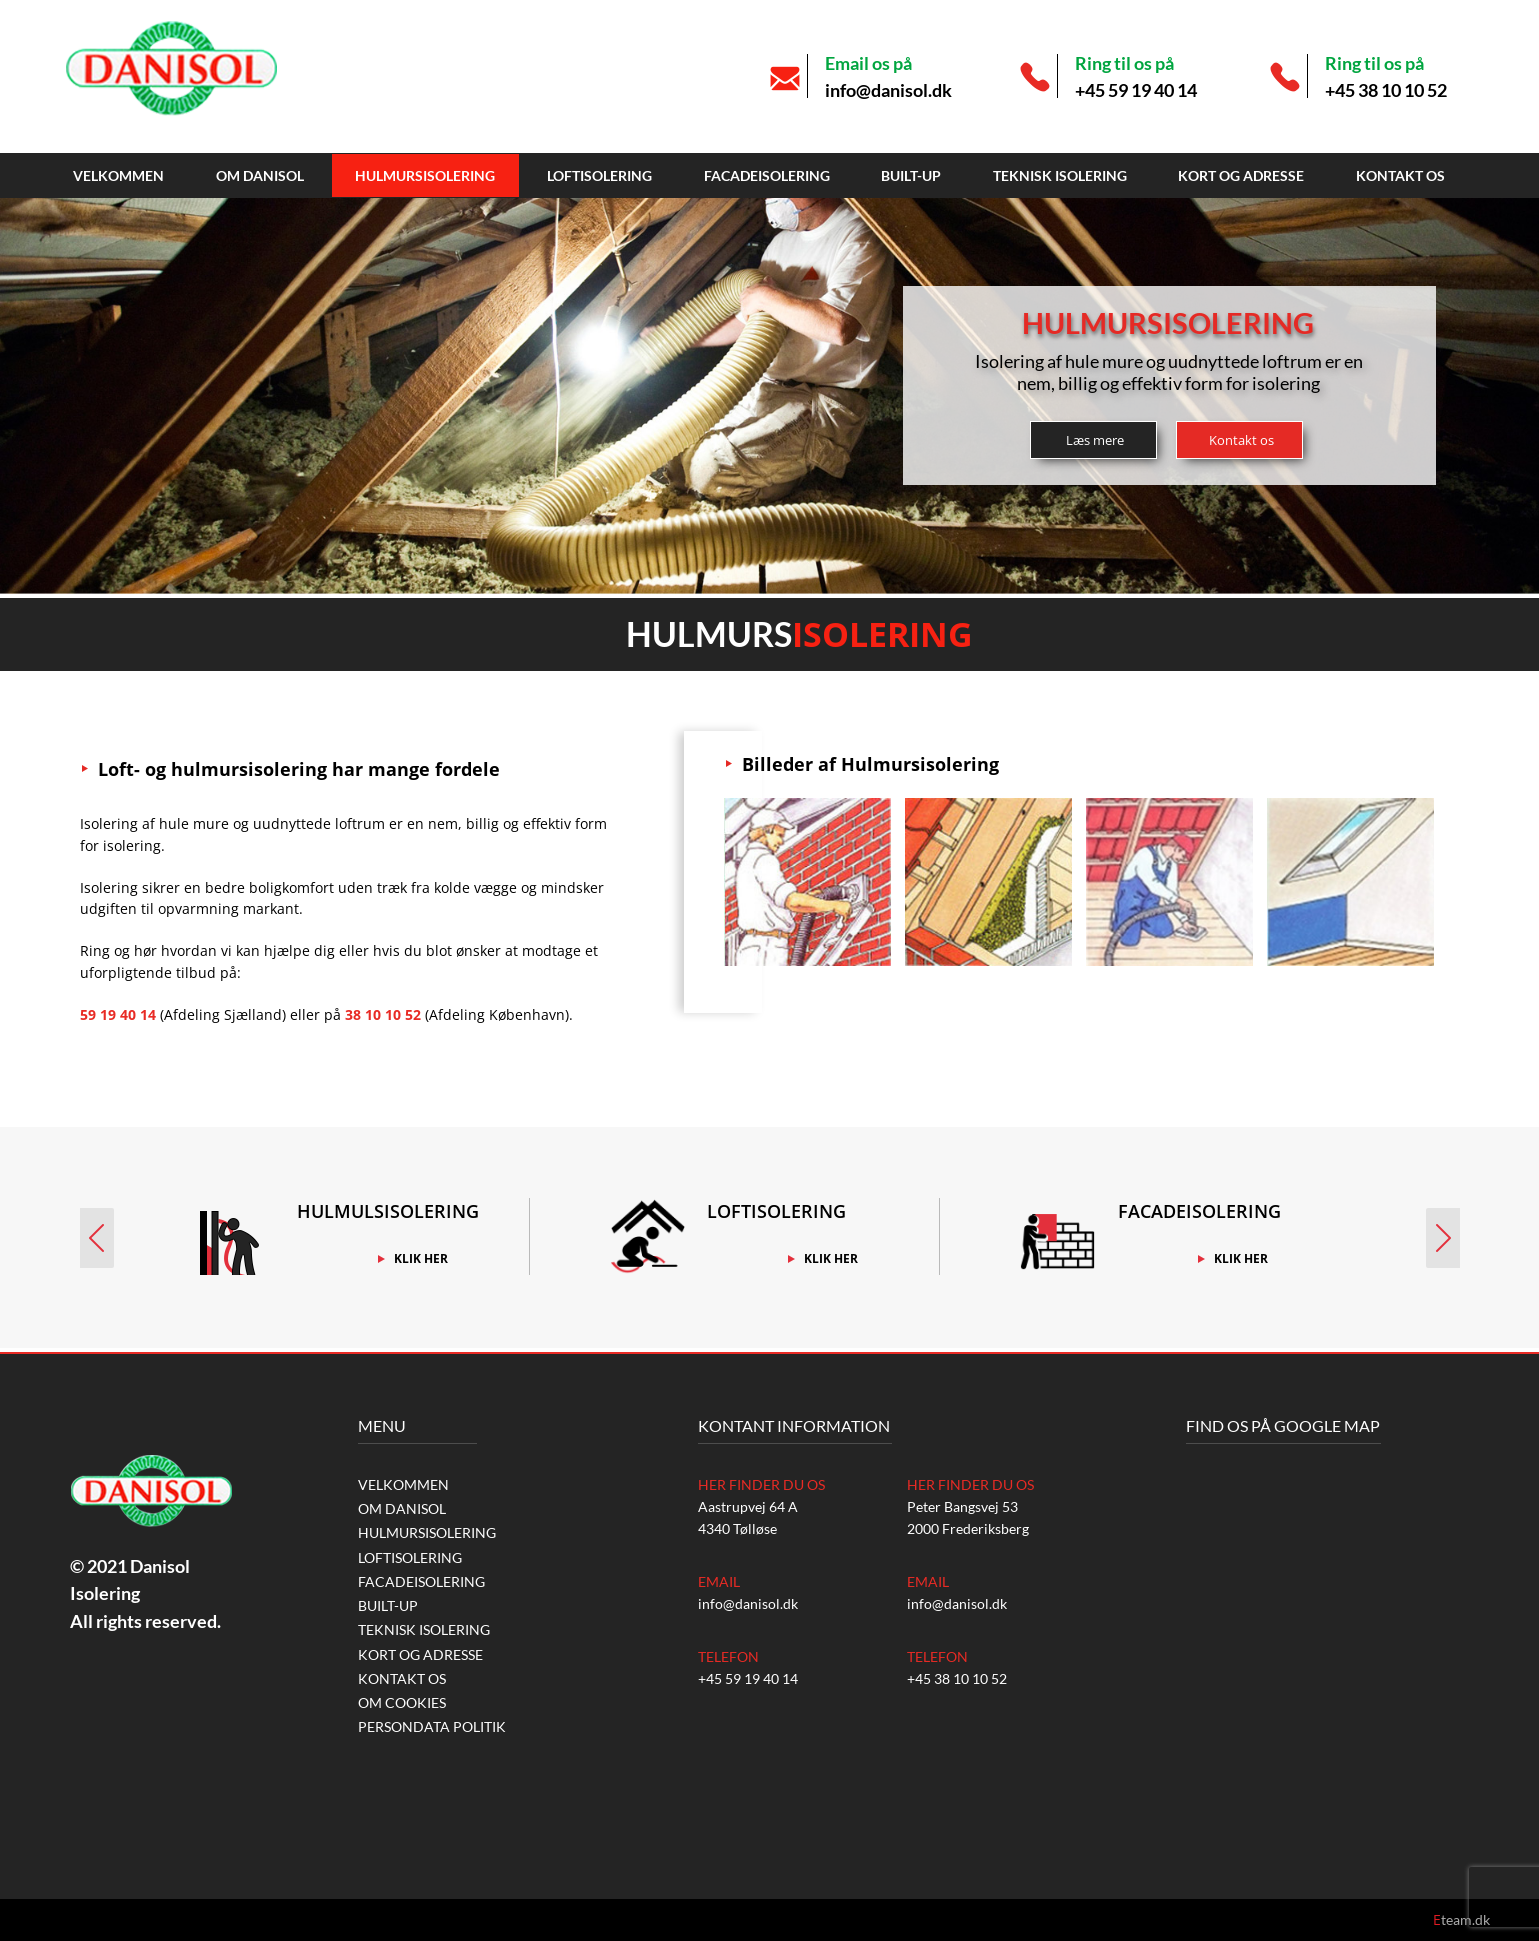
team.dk (1461, 1919)
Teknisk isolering (1060, 175)
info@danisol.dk (888, 90)
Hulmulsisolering (388, 1211)
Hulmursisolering (425, 175)
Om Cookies (402, 1702)
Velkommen (118, 175)
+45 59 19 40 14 (1136, 90)
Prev (94, 1238)
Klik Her (421, 1258)
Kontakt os (1400, 175)
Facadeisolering (767, 175)
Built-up (911, 175)
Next (1446, 1238)
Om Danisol (260, 175)
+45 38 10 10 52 (1386, 90)
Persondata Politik (432, 1726)
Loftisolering (599, 175)
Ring (95, 950)
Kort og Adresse (1241, 175)
